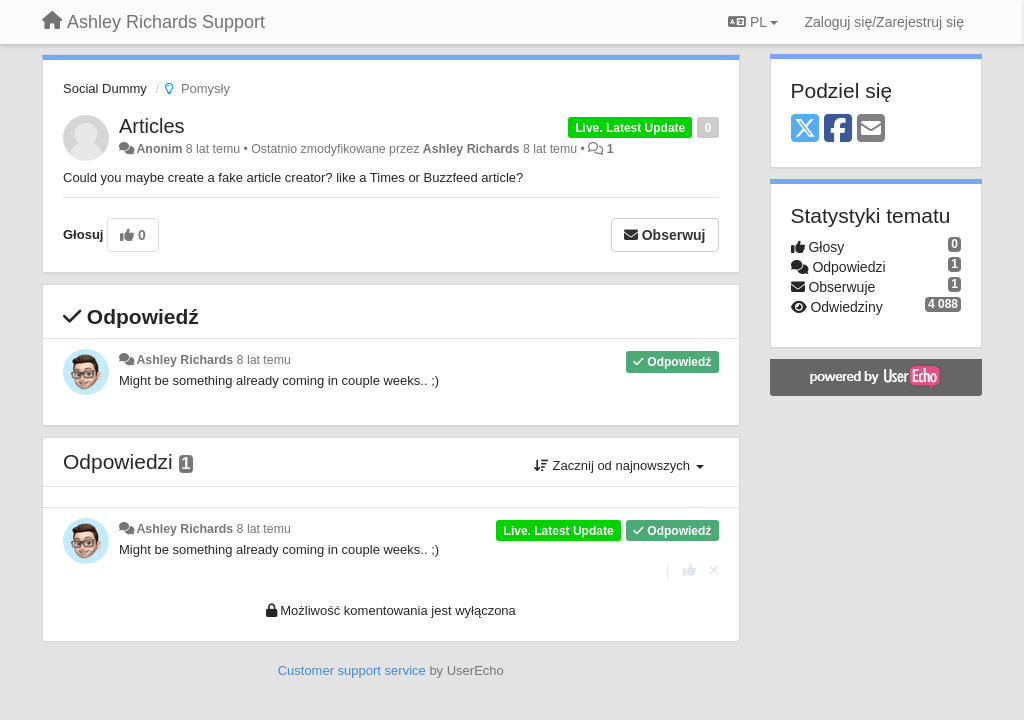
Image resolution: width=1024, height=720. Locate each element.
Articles (152, 126)
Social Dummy (105, 88)
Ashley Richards (471, 149)
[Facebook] (838, 129)
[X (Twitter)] (805, 129)
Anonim (159, 149)
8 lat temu (264, 360)
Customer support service (352, 670)
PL (753, 22)
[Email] (871, 129)
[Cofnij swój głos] (714, 570)
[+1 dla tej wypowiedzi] (689, 570)
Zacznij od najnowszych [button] (619, 465)
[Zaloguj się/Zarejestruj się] (884, 22)
